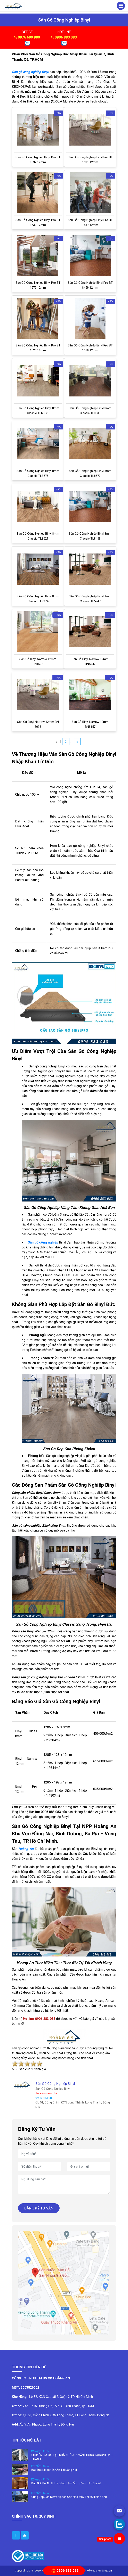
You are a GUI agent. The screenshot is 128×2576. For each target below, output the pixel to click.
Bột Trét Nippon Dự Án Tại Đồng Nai (54, 2469)
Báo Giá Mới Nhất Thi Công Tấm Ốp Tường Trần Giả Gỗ (66, 2483)
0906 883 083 (66, 37)
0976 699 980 (29, 37)
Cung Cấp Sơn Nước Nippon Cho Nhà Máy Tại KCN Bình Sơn (69, 2497)
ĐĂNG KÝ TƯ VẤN (38, 2208)
